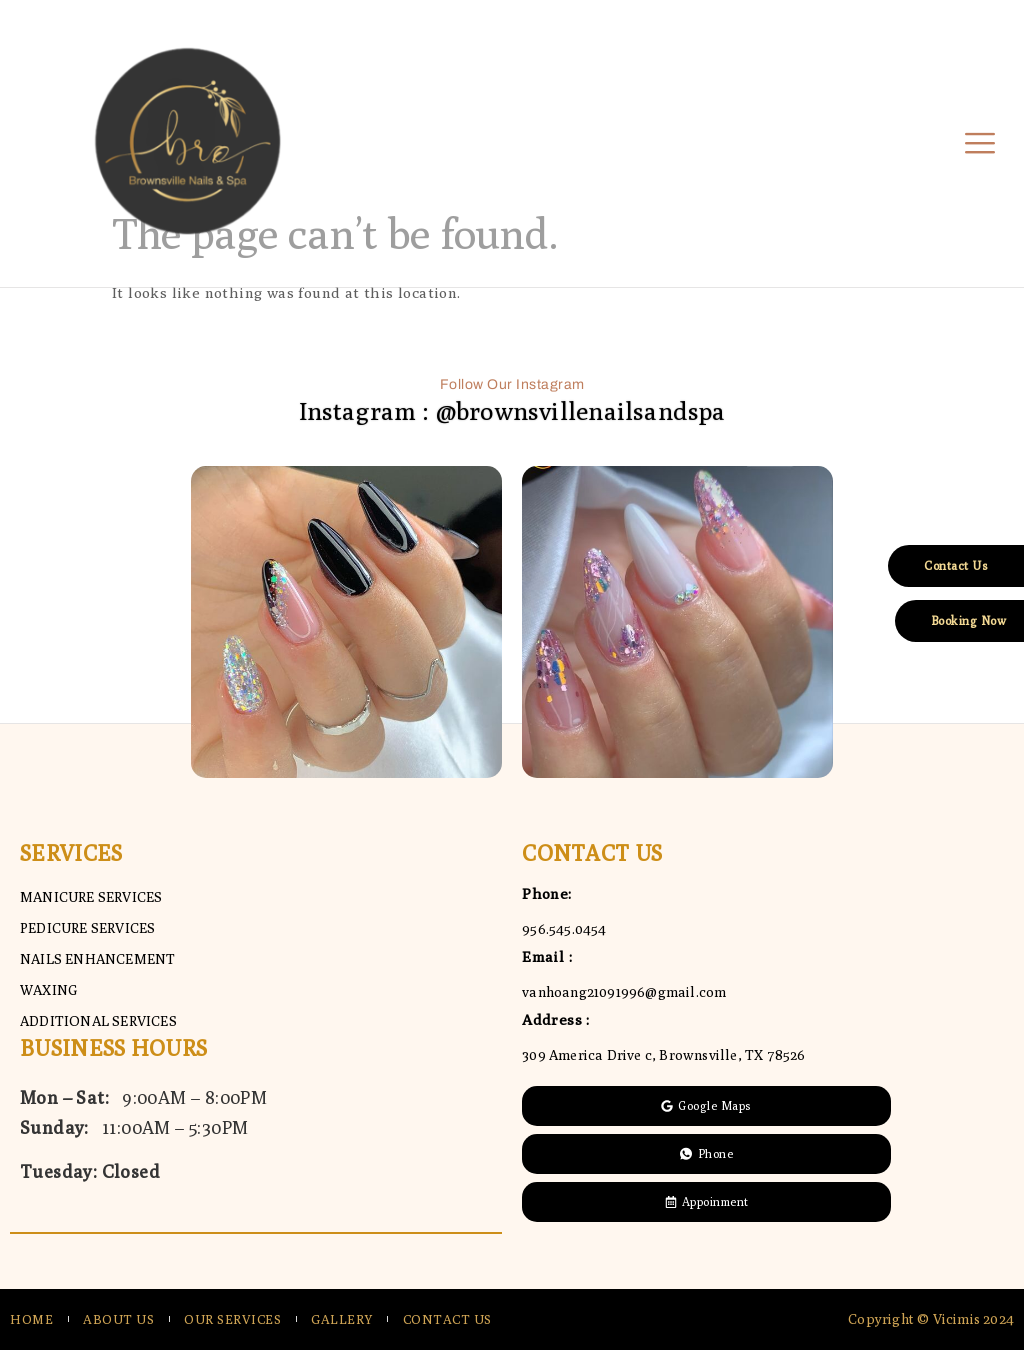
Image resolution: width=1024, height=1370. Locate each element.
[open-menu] (980, 144)
